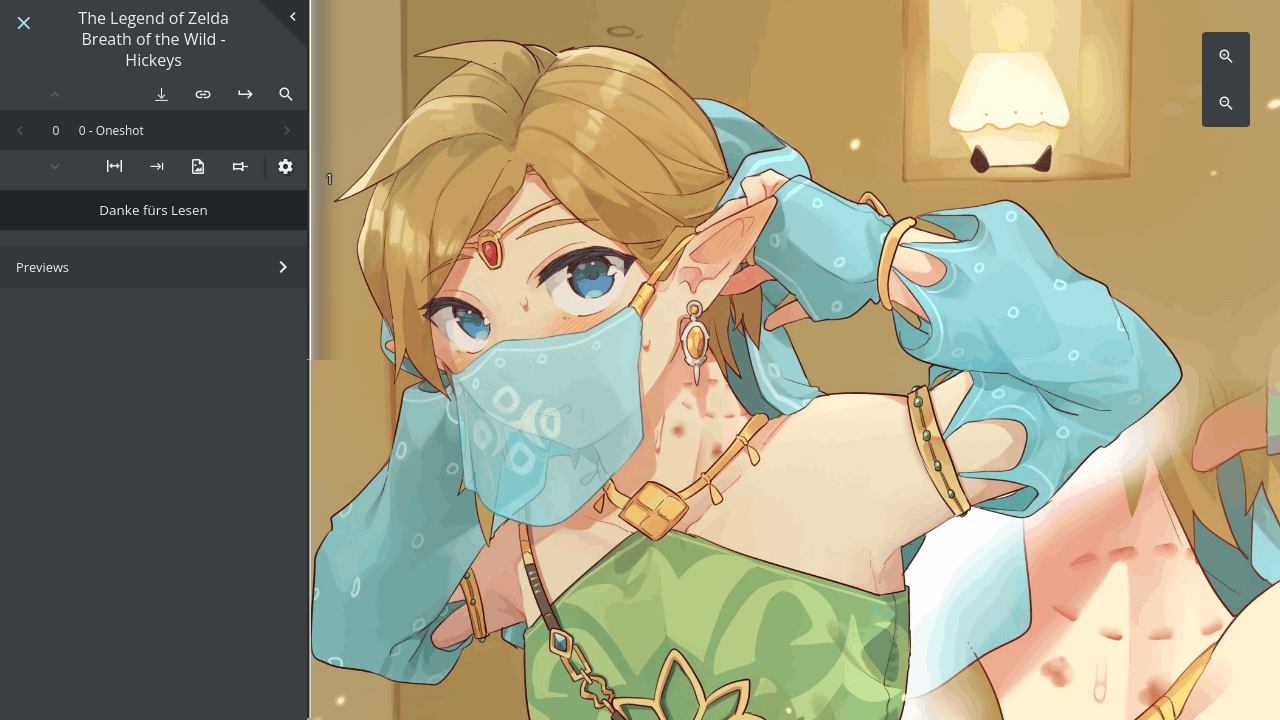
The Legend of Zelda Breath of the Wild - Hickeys (153, 39)
